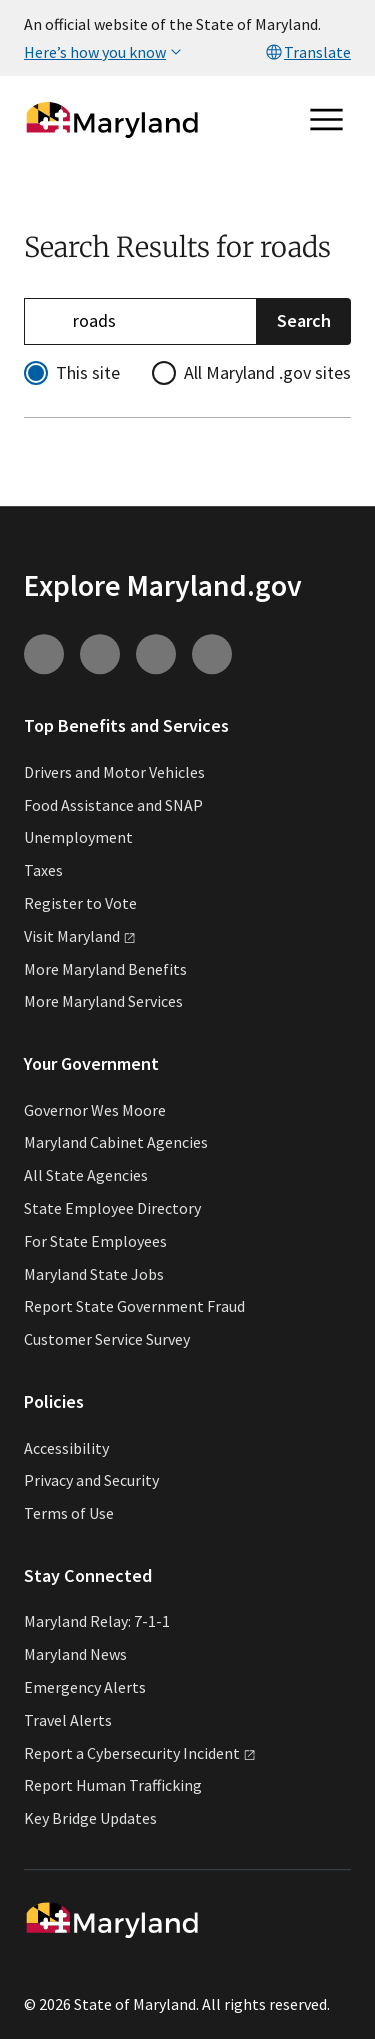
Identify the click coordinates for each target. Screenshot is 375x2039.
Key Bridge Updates (90, 1818)
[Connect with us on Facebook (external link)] (156, 654)
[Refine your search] (140, 321)
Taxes (43, 870)
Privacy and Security (91, 1481)
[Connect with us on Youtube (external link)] (100, 654)
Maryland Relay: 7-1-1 (97, 1622)
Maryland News (75, 1654)
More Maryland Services (103, 1002)
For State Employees (95, 1241)
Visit (80, 936)
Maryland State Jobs (94, 1274)
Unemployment (78, 838)
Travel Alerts (68, 1720)
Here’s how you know (105, 52)
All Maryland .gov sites (267, 372)
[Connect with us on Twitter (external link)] (212, 654)
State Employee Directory (112, 1208)
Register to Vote (80, 903)
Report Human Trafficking (113, 1786)
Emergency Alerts (85, 1687)
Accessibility (66, 1448)
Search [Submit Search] (304, 320)
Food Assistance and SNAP (113, 805)
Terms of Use (69, 1513)
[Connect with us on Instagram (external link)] (44, 654)
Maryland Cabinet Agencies (116, 1143)
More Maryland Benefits (105, 969)
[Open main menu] (327, 120)
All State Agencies (86, 1175)
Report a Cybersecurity (140, 1753)
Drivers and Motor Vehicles (114, 772)
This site (88, 372)
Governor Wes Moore (95, 1110)
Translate (307, 52)
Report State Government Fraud (134, 1307)
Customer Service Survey (107, 1339)
